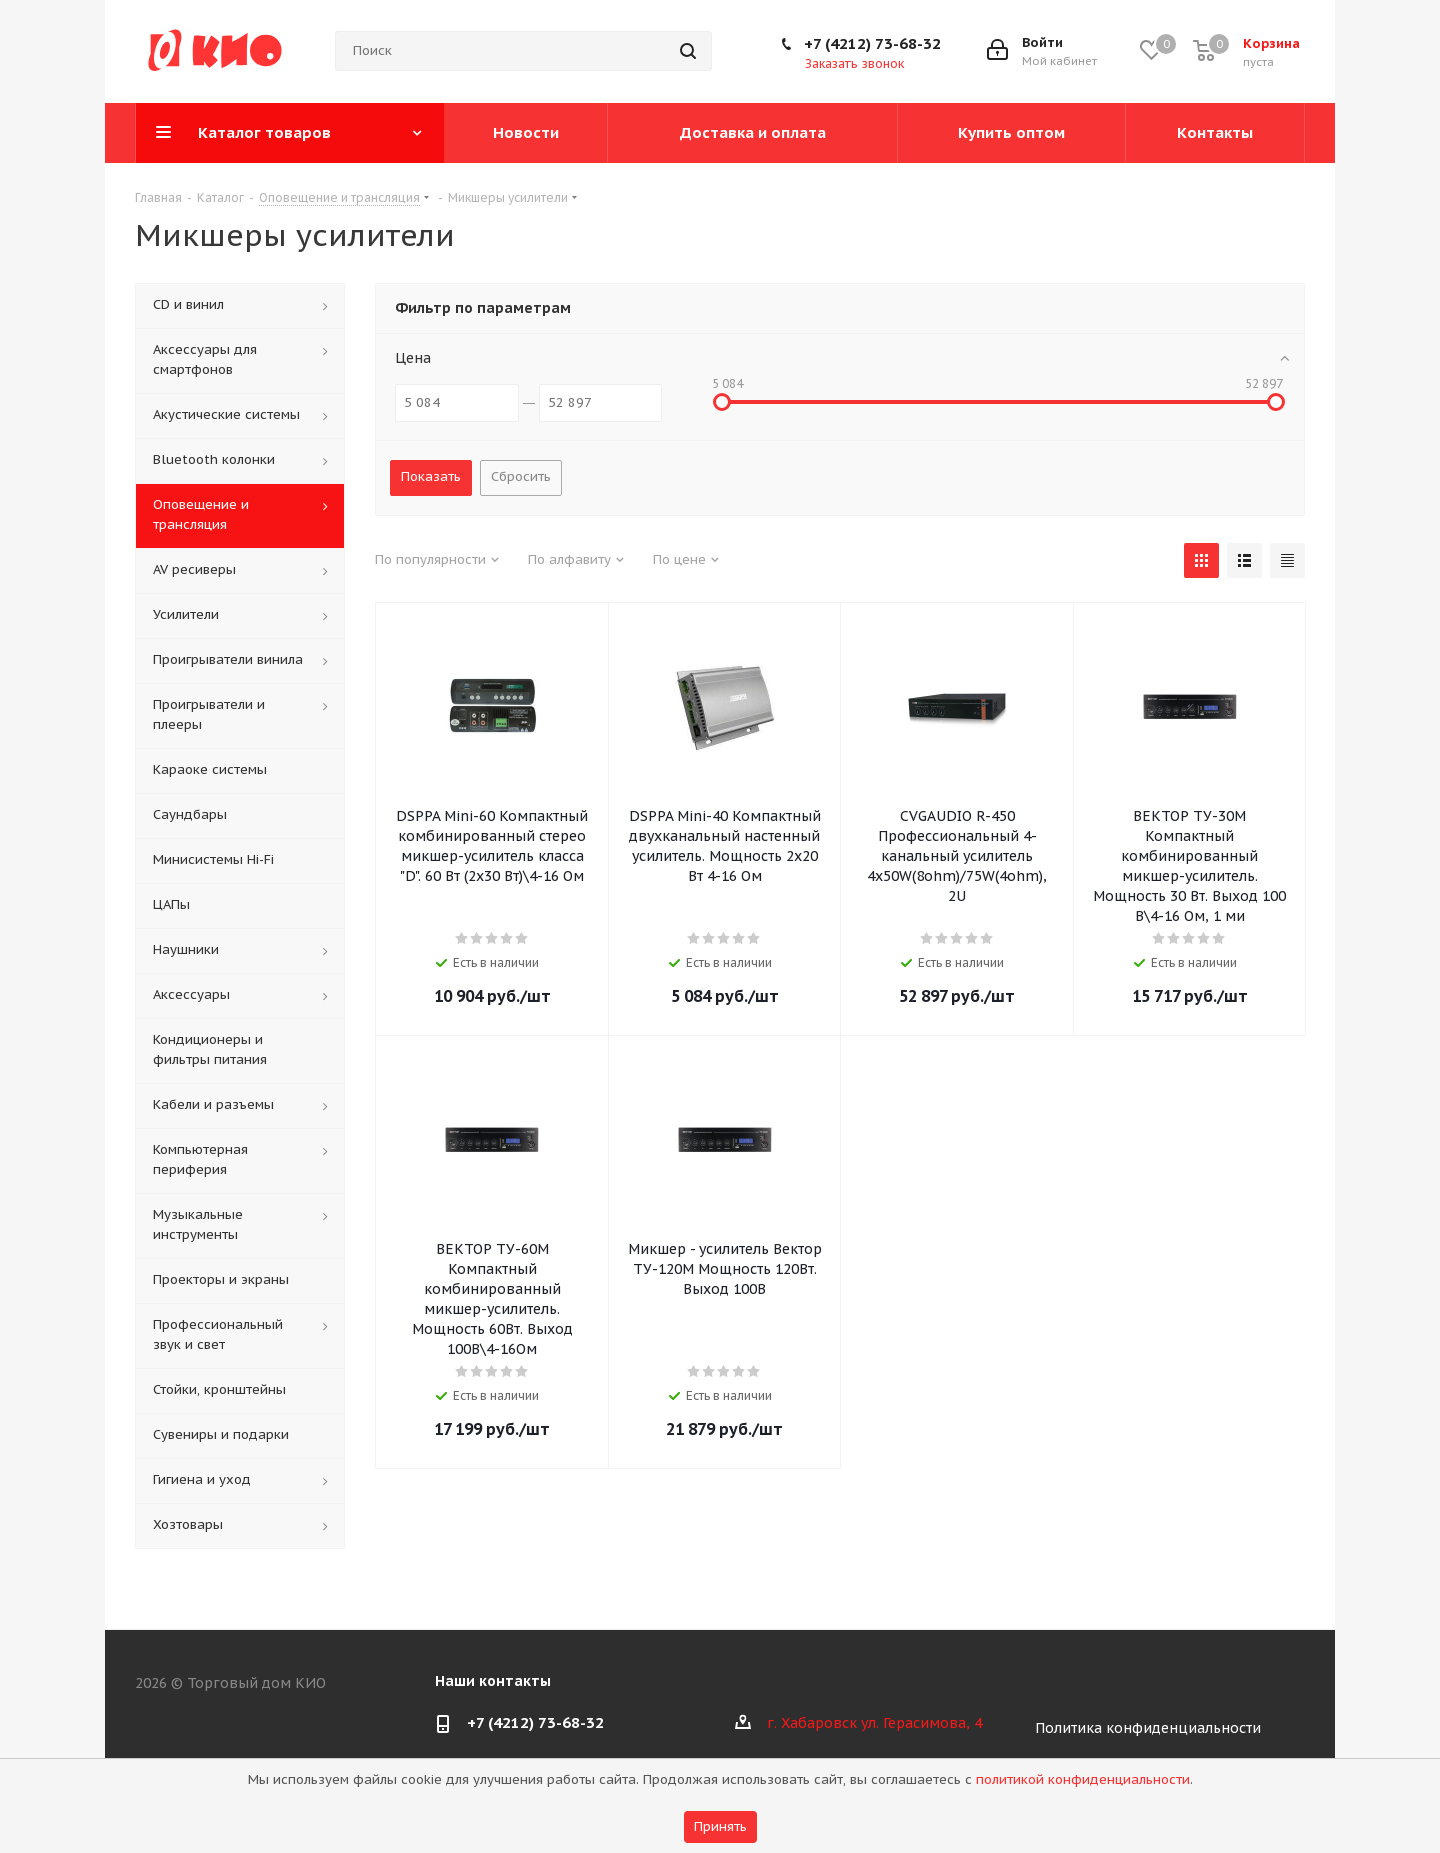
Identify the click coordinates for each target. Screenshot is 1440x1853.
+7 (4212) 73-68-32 (872, 43)
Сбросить (521, 476)
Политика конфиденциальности (1148, 1728)
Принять (720, 1826)
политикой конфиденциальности (1083, 1779)
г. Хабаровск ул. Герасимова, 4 (874, 1723)
